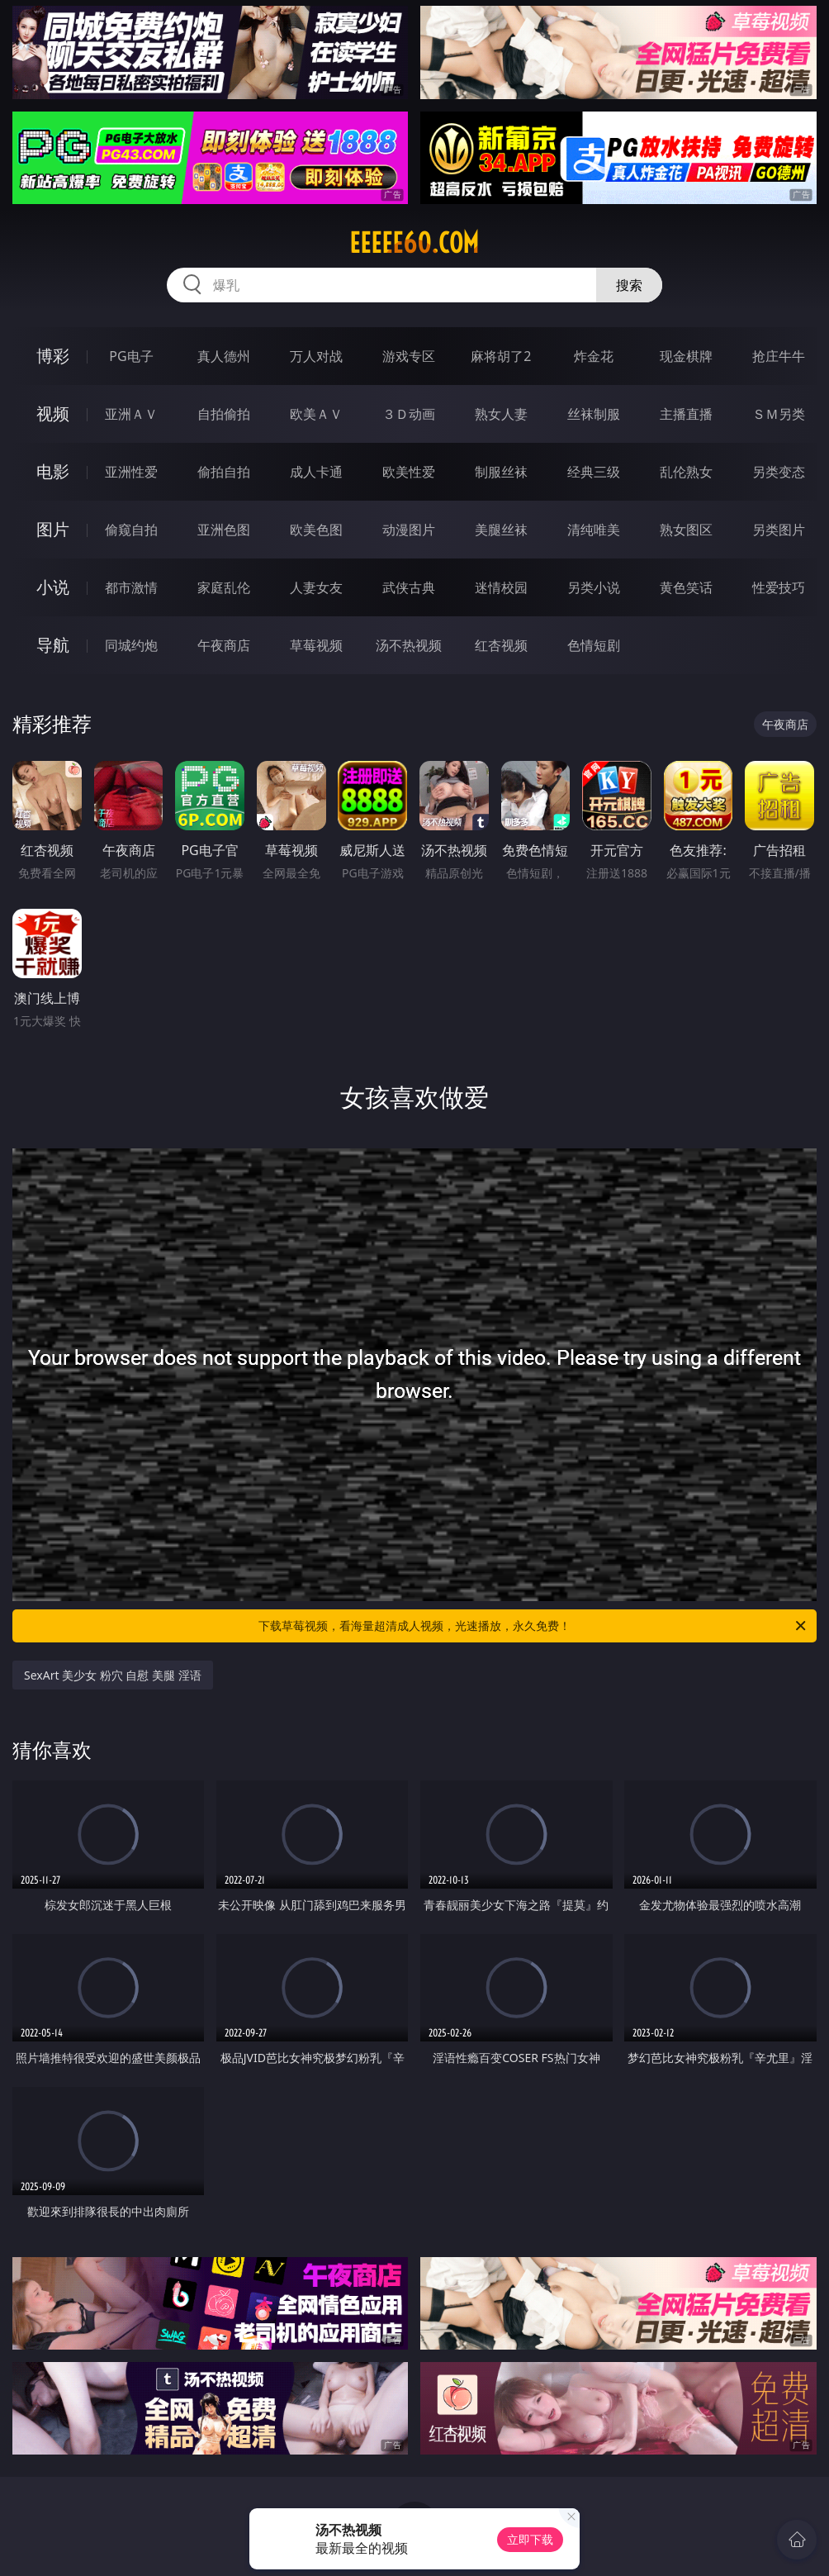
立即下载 (530, 2539)
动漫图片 (408, 529)
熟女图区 (686, 529)
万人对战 (316, 356)
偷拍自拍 (223, 472)
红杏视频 (501, 645)
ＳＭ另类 (778, 414)
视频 (52, 413)
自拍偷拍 (223, 414)
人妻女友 (316, 587)
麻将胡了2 (501, 356)
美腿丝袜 (501, 529)
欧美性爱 (408, 472)
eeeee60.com (414, 242)
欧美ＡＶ (316, 414)
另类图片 (778, 529)
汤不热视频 (409, 645)
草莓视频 (316, 645)
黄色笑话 (686, 587)
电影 (52, 471)
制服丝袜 (501, 472)
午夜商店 (223, 645)
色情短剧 (593, 645)
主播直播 (686, 414)
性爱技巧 (778, 587)
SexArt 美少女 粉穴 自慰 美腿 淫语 (112, 1675)
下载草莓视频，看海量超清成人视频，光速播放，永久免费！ (533, 1626)
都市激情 (131, 587)
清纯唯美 (593, 529)
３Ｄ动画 (408, 414)
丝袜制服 (593, 414)
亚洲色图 (223, 529)
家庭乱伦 (223, 587)
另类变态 (778, 472)
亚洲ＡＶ (131, 414)
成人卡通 (316, 472)
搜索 (629, 285)
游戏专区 (408, 356)
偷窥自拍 (131, 529)
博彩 (52, 356)
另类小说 (593, 587)
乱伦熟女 (686, 472)
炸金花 (593, 356)
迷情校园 (501, 587)
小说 (52, 587)
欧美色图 (316, 529)
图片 (52, 529)
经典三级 (593, 472)
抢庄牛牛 (778, 356)
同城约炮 (131, 645)
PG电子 (131, 356)
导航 (52, 645)
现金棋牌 (686, 356)
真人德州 (223, 356)
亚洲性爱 (131, 472)
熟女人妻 (501, 414)
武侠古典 (408, 587)
